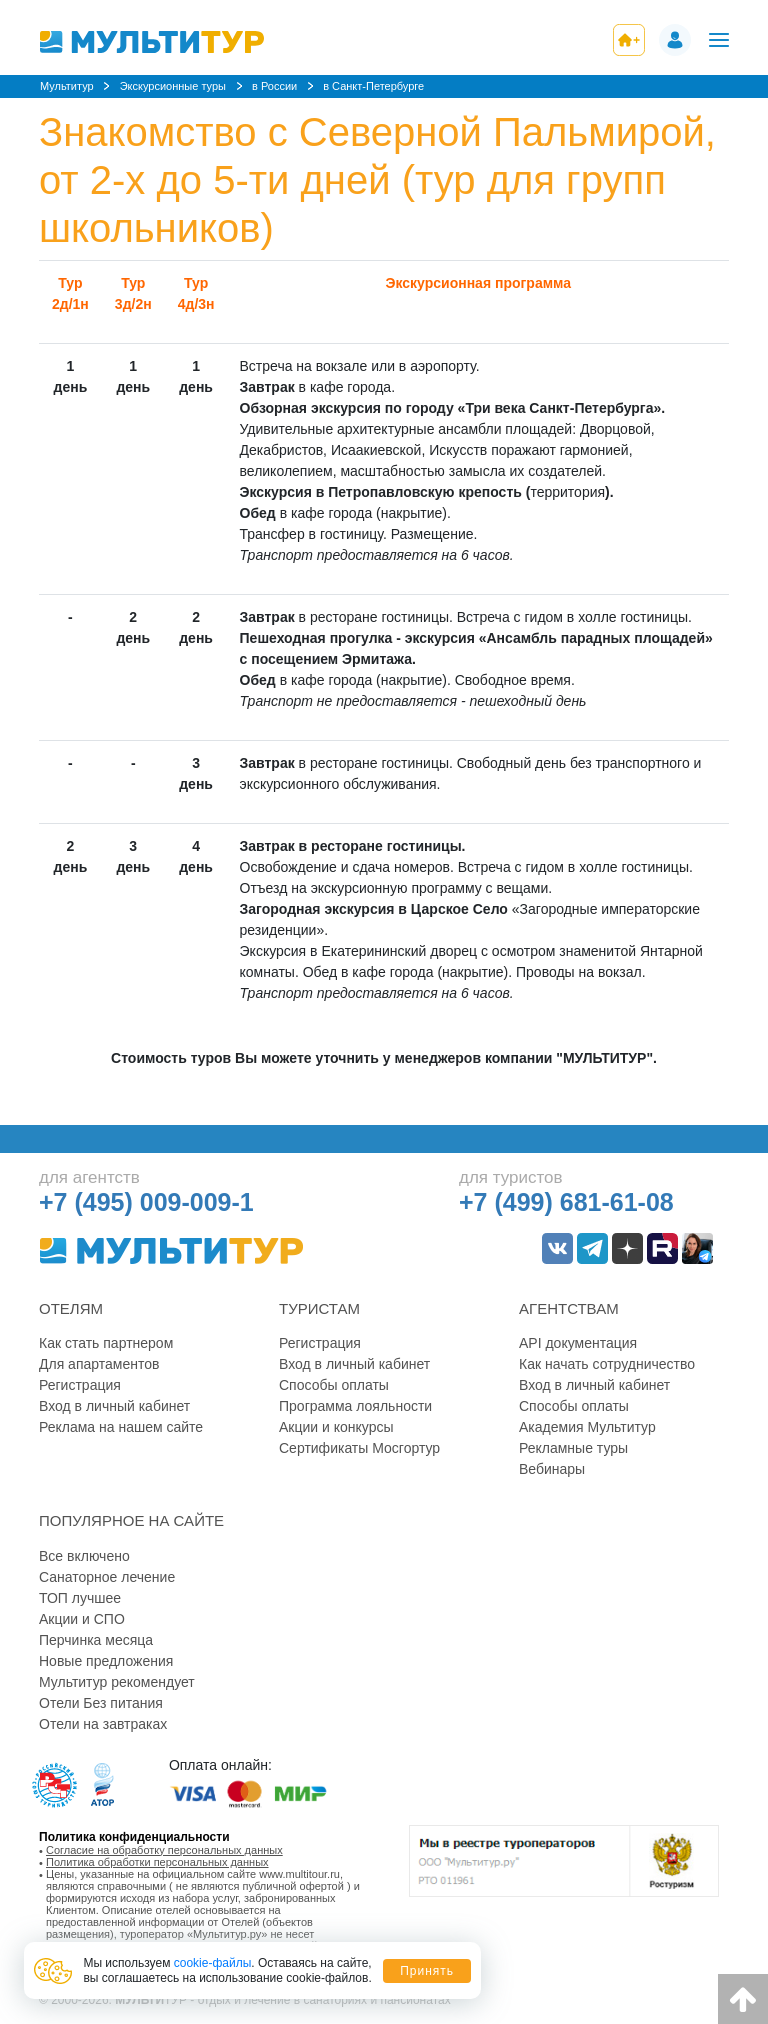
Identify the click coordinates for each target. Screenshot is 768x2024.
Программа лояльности (355, 1406)
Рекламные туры (573, 1448)
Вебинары (552, 1469)
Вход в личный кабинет (114, 1406)
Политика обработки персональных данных (157, 1862)
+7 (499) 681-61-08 (566, 1202)
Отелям (71, 1308)
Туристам (319, 1308)
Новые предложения (106, 1661)
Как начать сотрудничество (607, 1364)
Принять (427, 1971)
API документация (578, 1343)
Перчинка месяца (96, 1640)
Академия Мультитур (587, 1427)
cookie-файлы (213, 1963)
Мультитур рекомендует (117, 1682)
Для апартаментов (99, 1364)
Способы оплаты (334, 1385)
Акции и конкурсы (336, 1427)
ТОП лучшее (80, 1598)
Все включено (84, 1556)
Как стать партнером (106, 1343)
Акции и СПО (82, 1619)
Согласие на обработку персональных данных (164, 1850)
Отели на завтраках (103, 1724)
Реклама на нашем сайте (121, 1427)
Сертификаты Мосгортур (359, 1448)
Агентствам (569, 1308)
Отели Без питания (101, 1703)
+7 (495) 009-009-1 (146, 1202)
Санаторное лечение (107, 1577)
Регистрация (80, 1385)
